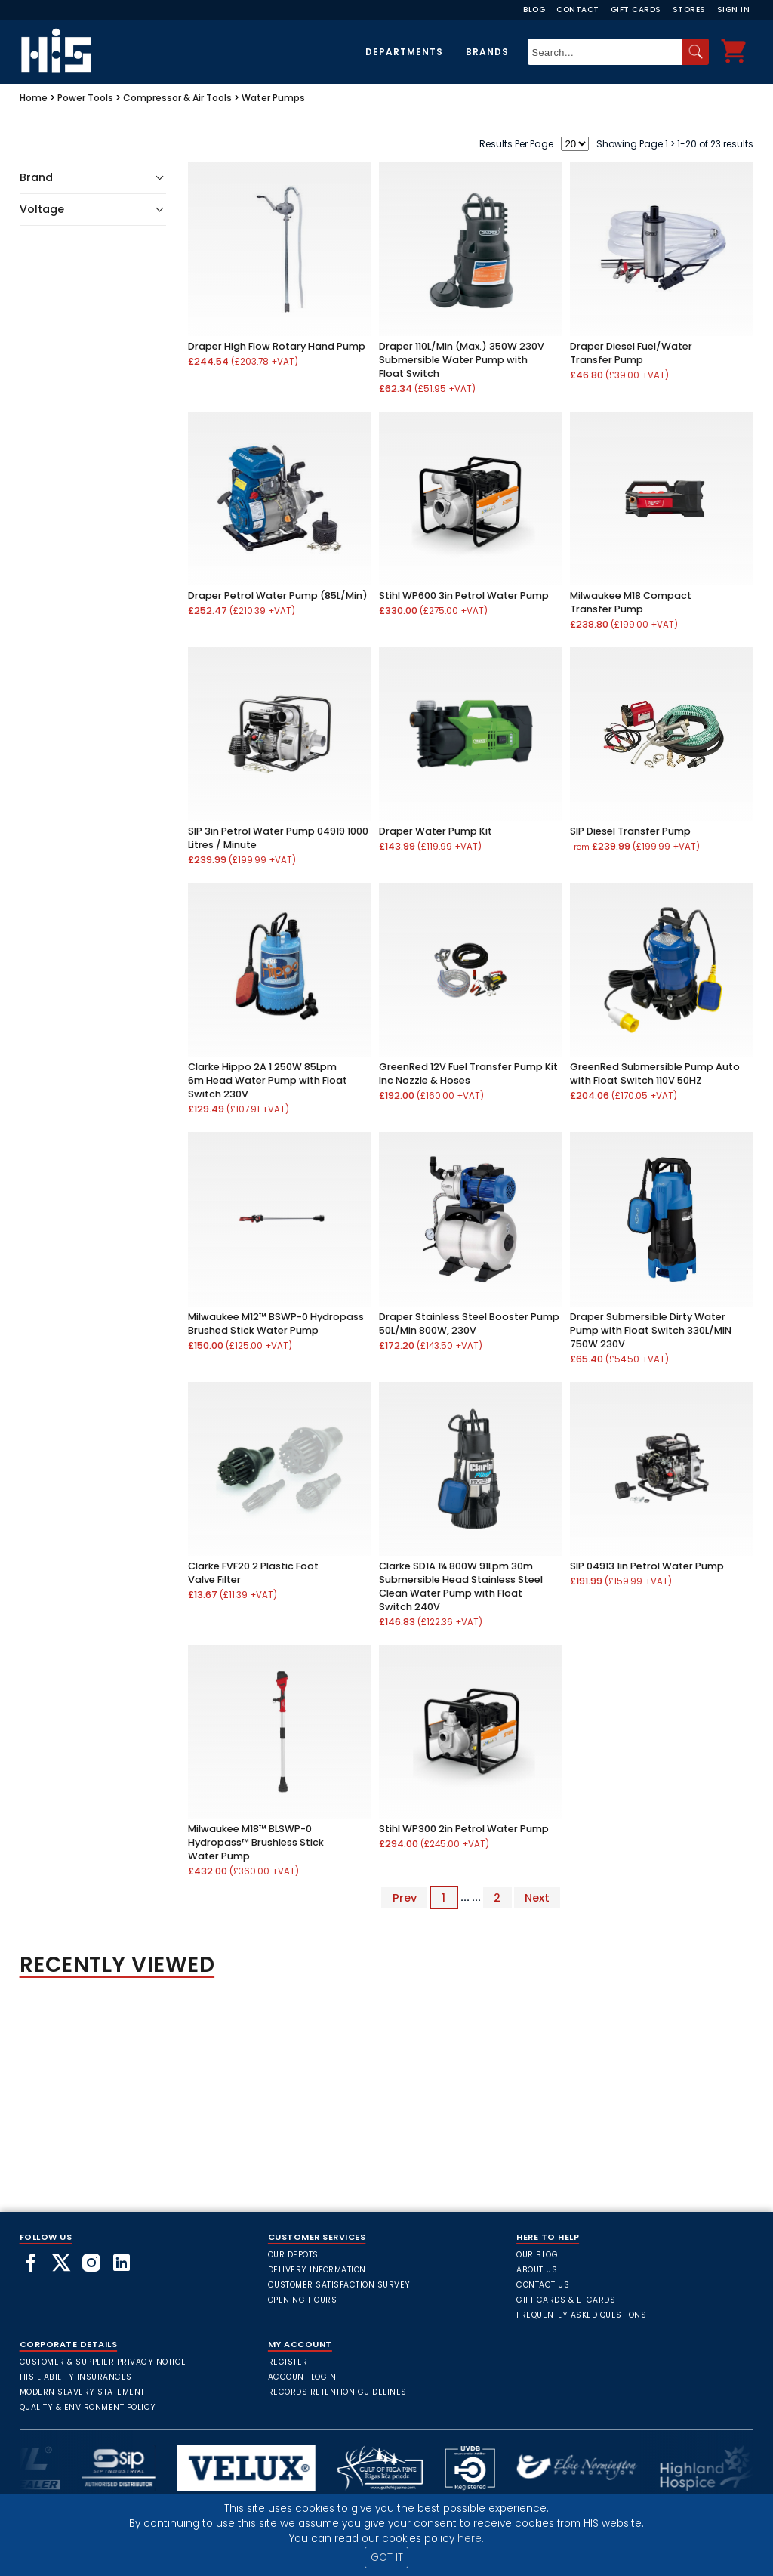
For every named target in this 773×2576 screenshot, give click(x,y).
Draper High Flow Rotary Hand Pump (276, 346)
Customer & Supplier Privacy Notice (103, 2362)
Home (34, 97)
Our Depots (293, 2254)
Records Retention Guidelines (337, 2392)
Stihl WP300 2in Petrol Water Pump (464, 1828)
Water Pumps (273, 97)
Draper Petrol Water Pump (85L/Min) (278, 595)
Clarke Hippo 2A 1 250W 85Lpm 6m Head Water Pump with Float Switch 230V (267, 1080)
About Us (536, 2269)
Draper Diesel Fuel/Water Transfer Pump (631, 353)
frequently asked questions (581, 2315)
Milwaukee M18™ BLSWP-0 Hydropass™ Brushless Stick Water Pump (256, 1842)
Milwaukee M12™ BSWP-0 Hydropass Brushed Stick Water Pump (276, 1323)
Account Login (302, 2377)
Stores (689, 9)
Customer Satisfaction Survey (339, 2285)
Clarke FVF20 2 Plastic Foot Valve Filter (253, 1572)
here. (470, 2538)
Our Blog (537, 2254)
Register (288, 2362)
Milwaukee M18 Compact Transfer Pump (630, 602)
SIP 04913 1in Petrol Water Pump (647, 1565)
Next (537, 1897)
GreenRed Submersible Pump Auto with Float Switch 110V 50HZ (655, 1073)
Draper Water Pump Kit (435, 831)
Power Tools (85, 97)
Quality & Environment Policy (88, 2407)
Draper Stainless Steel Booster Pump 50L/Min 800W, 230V (469, 1323)
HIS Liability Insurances (76, 2377)
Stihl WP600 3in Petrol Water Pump (464, 595)
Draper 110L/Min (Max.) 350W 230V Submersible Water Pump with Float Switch (461, 360)
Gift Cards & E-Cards (565, 2300)
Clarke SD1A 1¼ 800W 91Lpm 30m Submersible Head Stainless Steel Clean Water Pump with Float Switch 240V (461, 1586)
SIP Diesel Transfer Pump (630, 831)
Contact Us (542, 2285)
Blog (534, 9)
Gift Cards (636, 9)
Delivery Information (317, 2269)
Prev (405, 1897)
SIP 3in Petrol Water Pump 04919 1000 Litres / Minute (278, 838)
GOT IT (387, 2557)
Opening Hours (302, 2300)
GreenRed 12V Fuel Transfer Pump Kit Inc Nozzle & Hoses (468, 1073)
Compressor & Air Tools (177, 97)
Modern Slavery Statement (82, 2392)
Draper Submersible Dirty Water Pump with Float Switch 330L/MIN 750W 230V (650, 1330)
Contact (577, 9)
